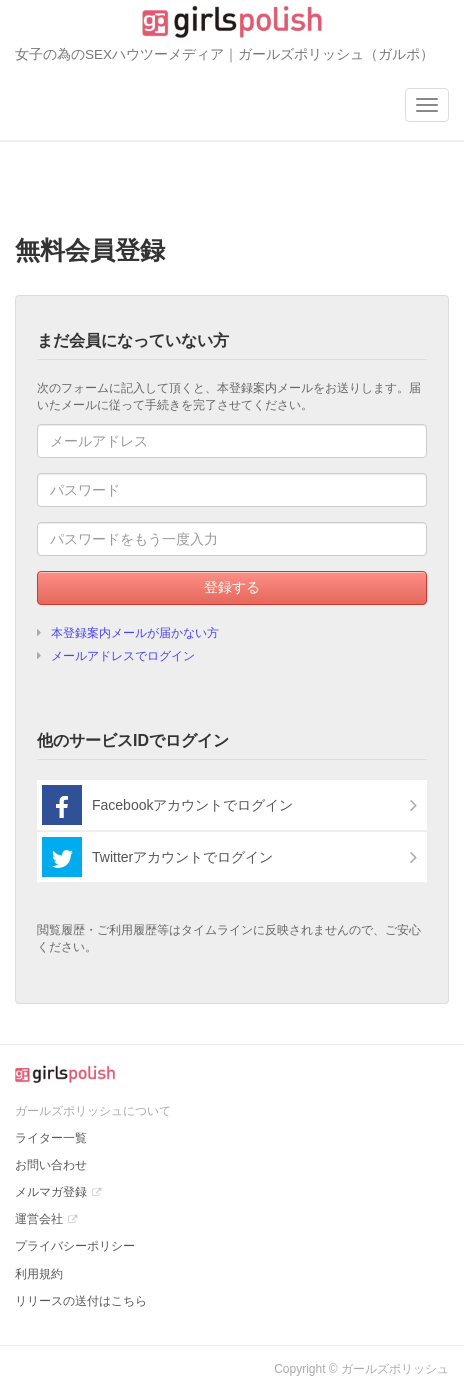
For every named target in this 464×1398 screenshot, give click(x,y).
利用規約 (39, 1274)
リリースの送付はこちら (81, 1301)
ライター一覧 (51, 1138)
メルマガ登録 (51, 1192)
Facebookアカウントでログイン (167, 805)
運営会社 (39, 1219)
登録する (232, 587)
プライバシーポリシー (75, 1246)
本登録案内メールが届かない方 (135, 633)
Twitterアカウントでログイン (157, 857)
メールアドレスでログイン (123, 656)
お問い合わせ (51, 1165)
